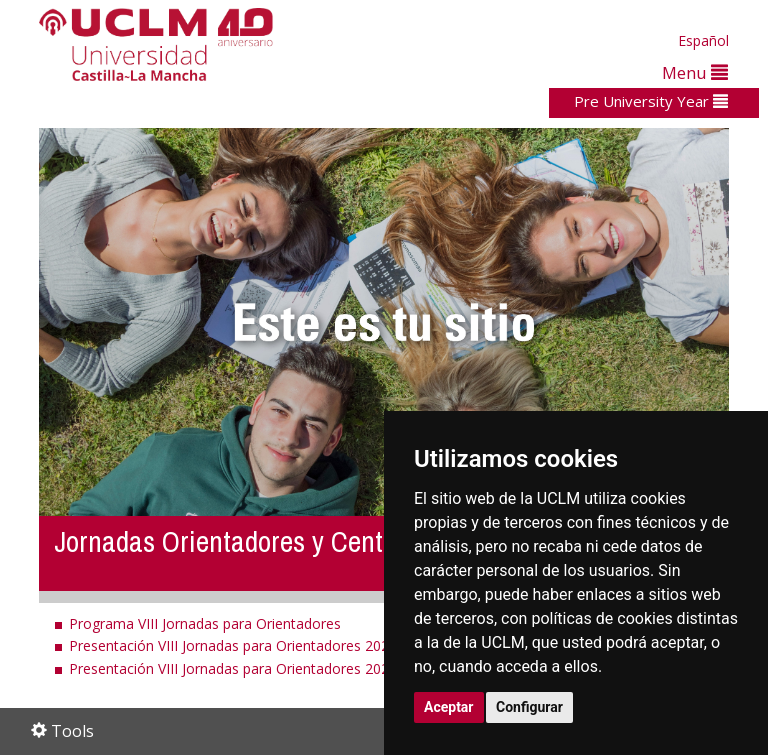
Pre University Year (651, 101)
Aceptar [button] (449, 707)
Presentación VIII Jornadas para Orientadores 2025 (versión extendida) (296, 645)
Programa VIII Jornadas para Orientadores (205, 623)
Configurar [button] (529, 707)
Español (703, 40)
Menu (695, 72)
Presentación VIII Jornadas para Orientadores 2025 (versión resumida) (295, 668)
